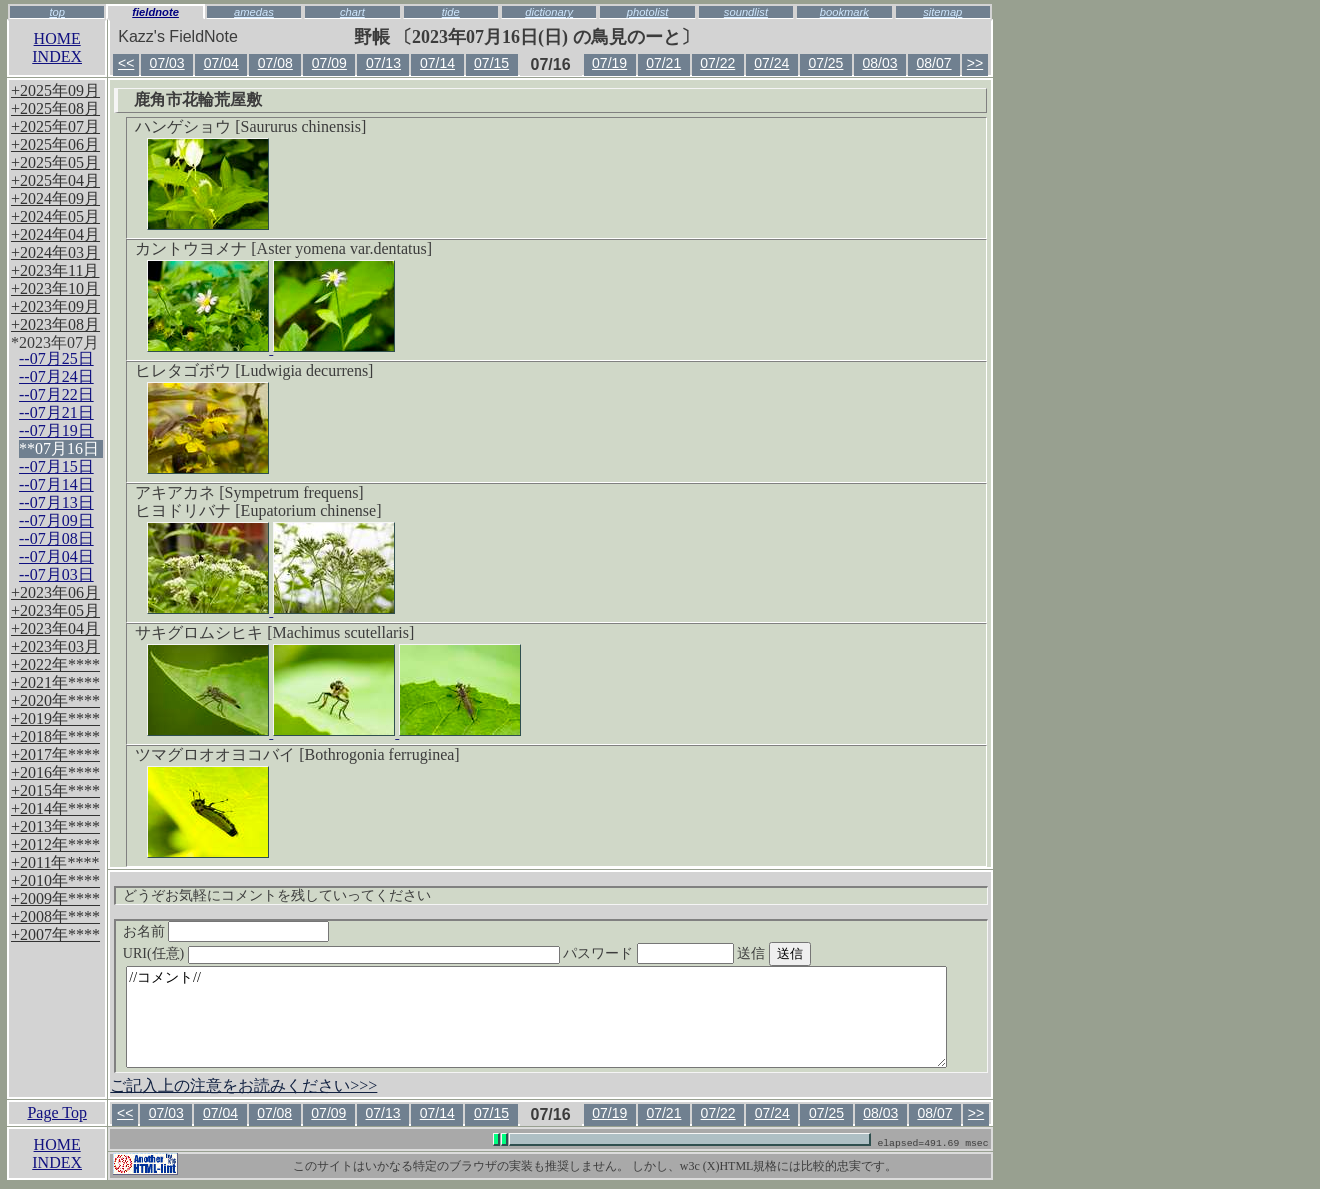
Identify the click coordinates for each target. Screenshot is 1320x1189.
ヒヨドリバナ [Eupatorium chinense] (258, 510)
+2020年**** (55, 700)
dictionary (549, 12)
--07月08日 (56, 538)
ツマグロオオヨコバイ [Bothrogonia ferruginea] (297, 754)
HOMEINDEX (57, 47)
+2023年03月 (55, 646)
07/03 (167, 63)
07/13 (383, 63)
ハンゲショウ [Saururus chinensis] (250, 126)
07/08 (275, 63)
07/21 (663, 63)
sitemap (942, 12)
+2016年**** (55, 772)
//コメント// (536, 1017)
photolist (648, 12)
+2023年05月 (55, 610)
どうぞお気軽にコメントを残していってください (277, 895)
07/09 (329, 63)
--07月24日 (56, 376)
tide (451, 12)
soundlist (746, 12)
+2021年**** (55, 682)
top (57, 12)
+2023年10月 (55, 288)
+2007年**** (55, 934)
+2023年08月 (55, 324)
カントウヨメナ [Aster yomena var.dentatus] (283, 248)
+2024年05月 (55, 216)
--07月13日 (56, 502)
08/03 (879, 63)
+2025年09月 (55, 90)
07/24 (771, 63)
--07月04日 (56, 556)
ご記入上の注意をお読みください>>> (243, 1085)
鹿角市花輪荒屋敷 (198, 99)
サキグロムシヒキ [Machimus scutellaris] (274, 632)
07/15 (491, 63)
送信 (811, 953)
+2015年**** (55, 790)
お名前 (226, 931)
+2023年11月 (55, 270)
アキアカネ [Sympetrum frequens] (249, 492)
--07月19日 (56, 430)
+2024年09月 (55, 198)
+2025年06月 (55, 144)
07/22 (717, 63)
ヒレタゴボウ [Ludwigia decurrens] (254, 370)
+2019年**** (55, 718)
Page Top (56, 1112)
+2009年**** (55, 898)
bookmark (844, 12)
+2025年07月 (55, 126)
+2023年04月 (55, 628)
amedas (254, 12)
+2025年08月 (55, 108)
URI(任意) (361, 953)
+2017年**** (55, 754)
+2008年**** (55, 916)
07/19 (609, 63)
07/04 (221, 63)
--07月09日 (56, 520)
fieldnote (155, 12)
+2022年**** (55, 664)
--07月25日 (56, 358)
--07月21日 (56, 412)
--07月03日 (56, 574)
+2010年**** (55, 880)
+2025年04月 (55, 180)
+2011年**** (55, 862)
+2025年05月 (55, 162)
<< (126, 63)
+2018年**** (55, 736)
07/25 (825, 63)
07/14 (437, 63)
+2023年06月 (55, 592)
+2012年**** (55, 844)
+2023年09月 (55, 306)
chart (352, 12)
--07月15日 (56, 466)
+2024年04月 (55, 234)
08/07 (934, 63)
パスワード (687, 953)
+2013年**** (55, 826)
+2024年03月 (55, 252)
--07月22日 (56, 394)
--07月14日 (56, 484)
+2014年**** (55, 808)
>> (975, 63)
